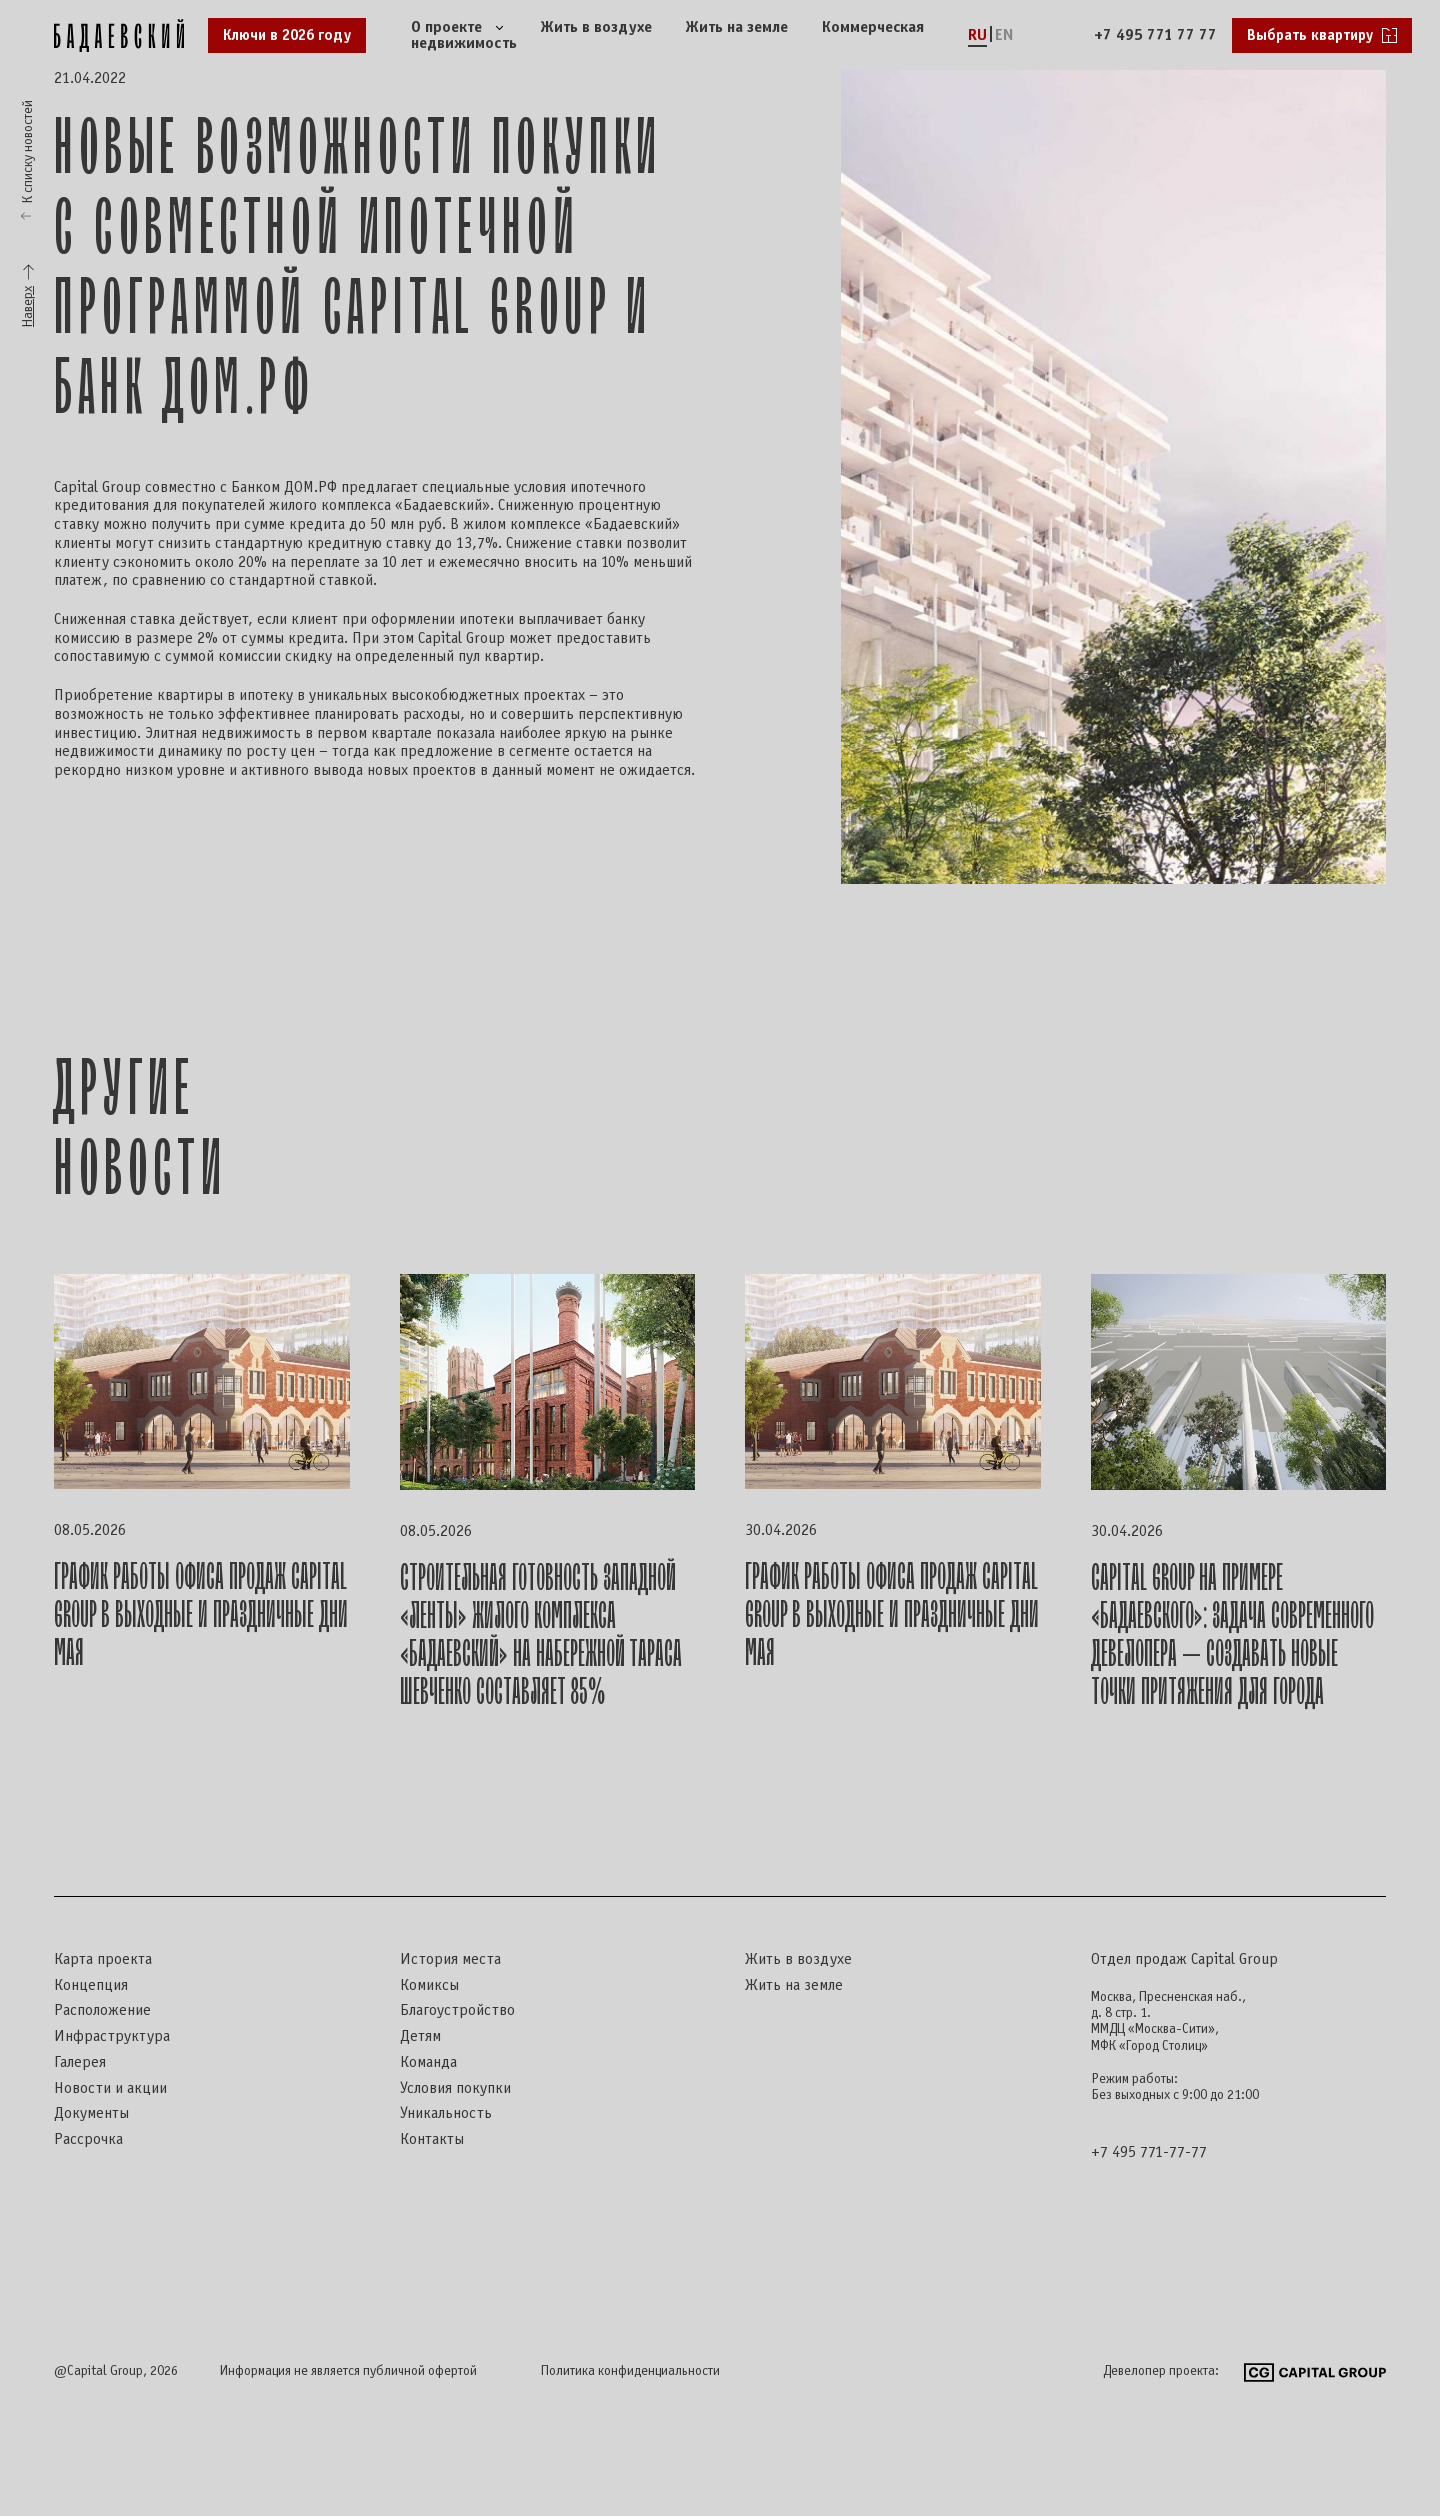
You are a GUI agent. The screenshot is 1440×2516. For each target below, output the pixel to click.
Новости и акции (110, 2088)
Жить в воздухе (596, 27)
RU (977, 35)
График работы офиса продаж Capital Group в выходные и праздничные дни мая (201, 1615)
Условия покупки (455, 2088)
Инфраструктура (112, 2036)
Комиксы (429, 1985)
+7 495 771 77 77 (1155, 35)
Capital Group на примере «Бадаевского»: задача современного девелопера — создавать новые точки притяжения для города (1232, 1635)
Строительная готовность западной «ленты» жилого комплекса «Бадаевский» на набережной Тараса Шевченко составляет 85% (541, 1635)
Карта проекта (103, 1959)
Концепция (91, 1985)
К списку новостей (28, 151)
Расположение (102, 2010)
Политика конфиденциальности (630, 2371)
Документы (91, 2113)
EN (1004, 35)
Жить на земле (737, 27)
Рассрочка (88, 2139)
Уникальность (446, 2113)
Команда (428, 2062)
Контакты (432, 2139)
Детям (420, 2036)
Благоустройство (457, 2010)
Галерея (80, 2062)
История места (450, 1959)
